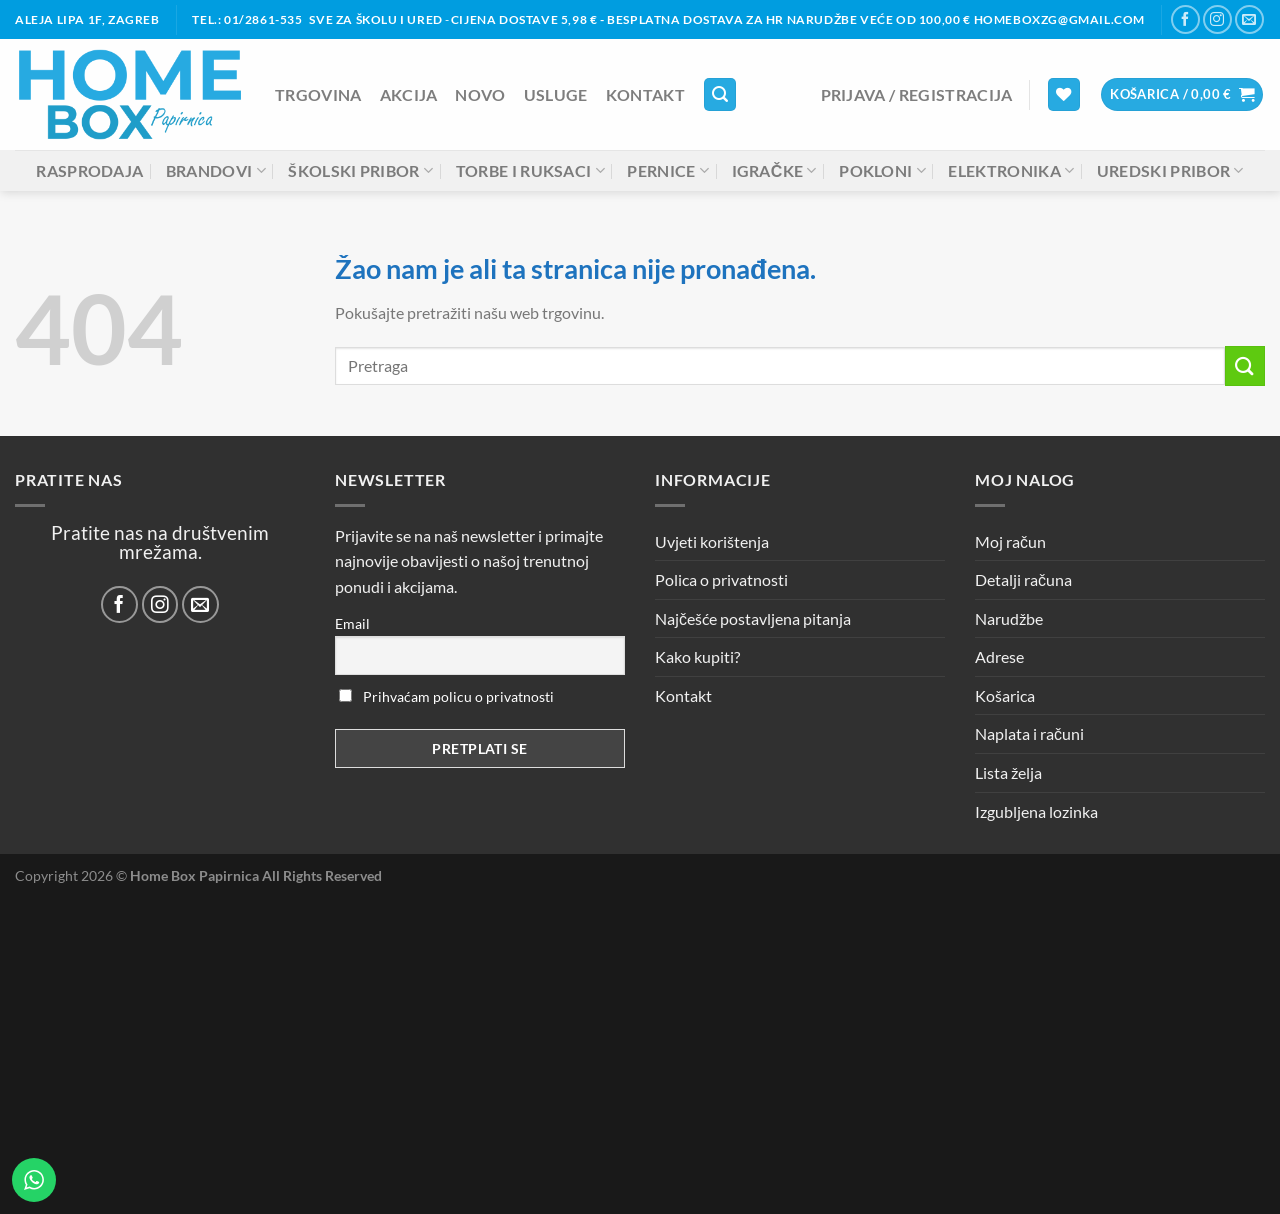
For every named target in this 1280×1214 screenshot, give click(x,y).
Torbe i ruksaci (530, 170)
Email (352, 623)
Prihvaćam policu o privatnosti (446, 696)
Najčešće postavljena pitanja (753, 618)
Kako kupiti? (697, 656)
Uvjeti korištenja (712, 541)
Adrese (999, 656)
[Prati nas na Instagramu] (1217, 19)
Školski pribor (360, 170)
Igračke (774, 170)
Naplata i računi (1029, 733)
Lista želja (1008, 772)
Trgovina (318, 94)
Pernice (668, 170)
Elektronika (1011, 170)
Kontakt (645, 94)
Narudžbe (1009, 618)
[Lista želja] (1064, 94)
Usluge (556, 94)
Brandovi (216, 170)
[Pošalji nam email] (1249, 19)
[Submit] (1245, 365)
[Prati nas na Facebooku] (1185, 19)
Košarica (1005, 695)
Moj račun (1010, 541)
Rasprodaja (89, 170)
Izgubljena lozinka (1036, 811)
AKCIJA (409, 94)
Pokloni (882, 170)
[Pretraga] (720, 94)
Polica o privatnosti (721, 579)
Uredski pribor (1170, 170)
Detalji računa (1023, 579)
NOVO (480, 94)
